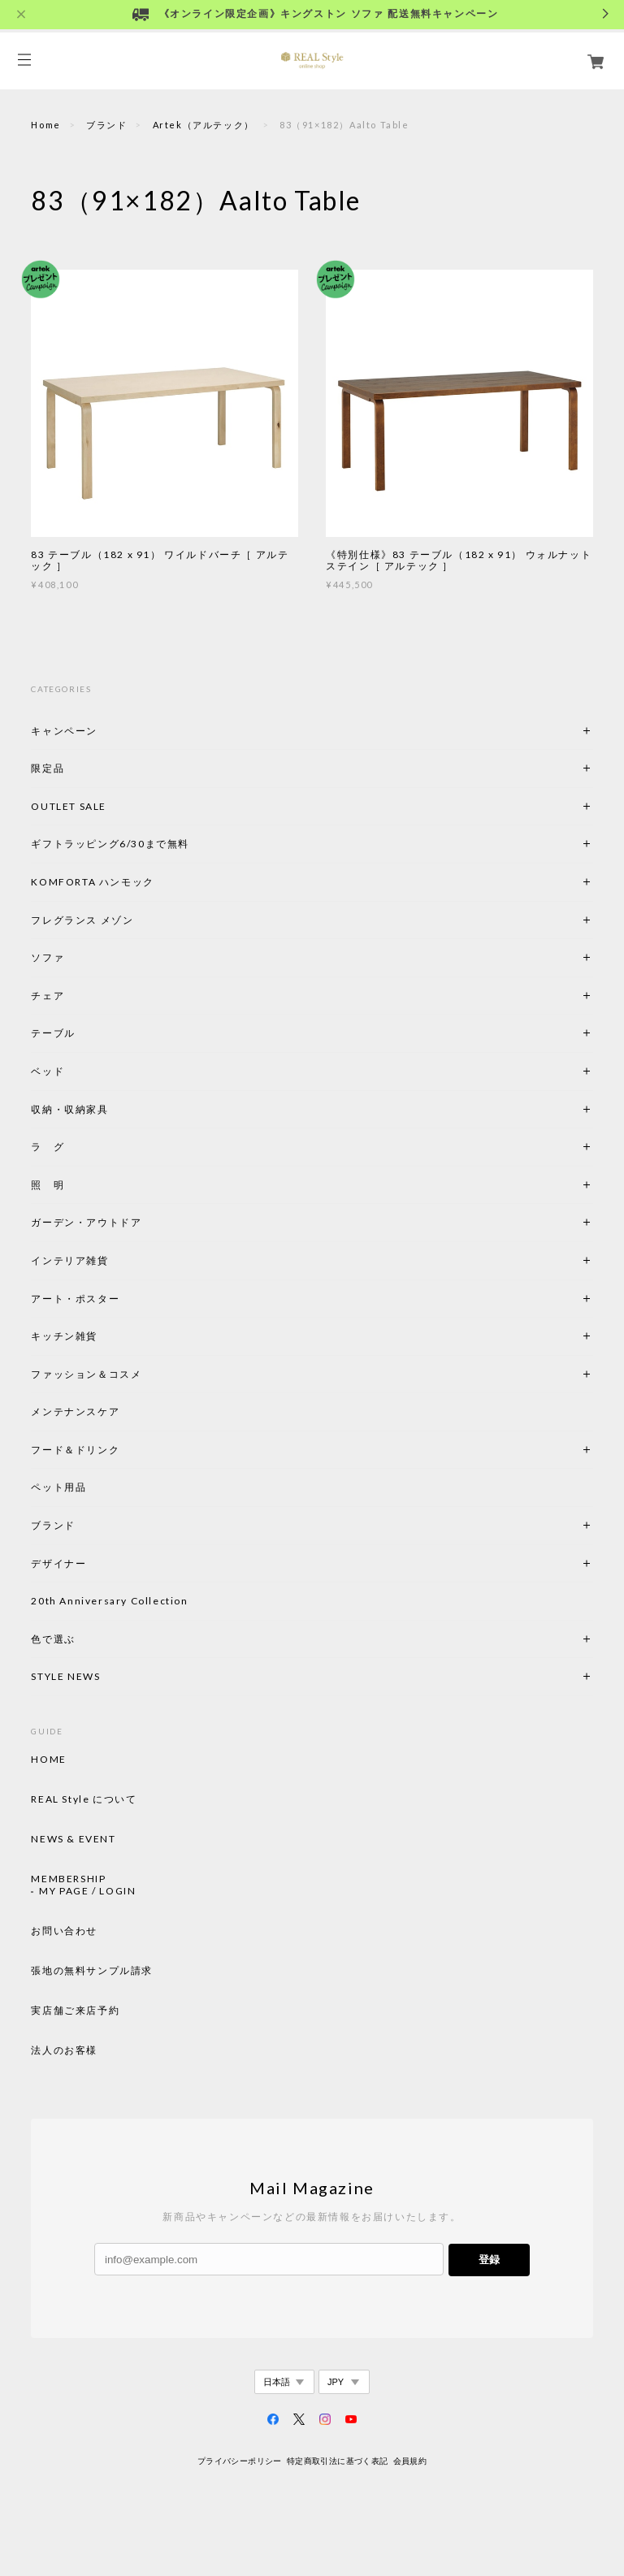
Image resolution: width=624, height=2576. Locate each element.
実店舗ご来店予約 (75, 2010)
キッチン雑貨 (108, 1336)
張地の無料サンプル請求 (92, 1970)
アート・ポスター (114, 1298)
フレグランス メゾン (82, 920)
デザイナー (58, 1563)
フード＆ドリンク (75, 1450)
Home (45, 124)
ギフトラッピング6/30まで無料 (110, 844)
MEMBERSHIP (68, 1879)
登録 (489, 2259)
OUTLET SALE (68, 806)
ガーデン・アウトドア (86, 1222)
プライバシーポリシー (239, 2461)
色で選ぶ (53, 1639)
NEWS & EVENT (73, 1839)
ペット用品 (58, 1487)
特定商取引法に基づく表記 (337, 2461)
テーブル (53, 1033)
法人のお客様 (64, 2050)
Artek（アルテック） (203, 124)
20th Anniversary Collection (109, 1601)
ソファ (75, 957)
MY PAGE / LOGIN (87, 1891)
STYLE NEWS (65, 1676)
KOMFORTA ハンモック (92, 882)
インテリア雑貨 (108, 1260)
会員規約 (410, 2461)
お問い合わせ (64, 1931)
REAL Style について (83, 1799)
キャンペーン (64, 731)
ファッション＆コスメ (86, 1374)
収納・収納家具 (114, 1109)
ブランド (106, 124)
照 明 (47, 1185)
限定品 (47, 768)
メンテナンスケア (75, 1411)
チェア (53, 995)
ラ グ (47, 1147)
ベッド (47, 1071)
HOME (48, 1759)
